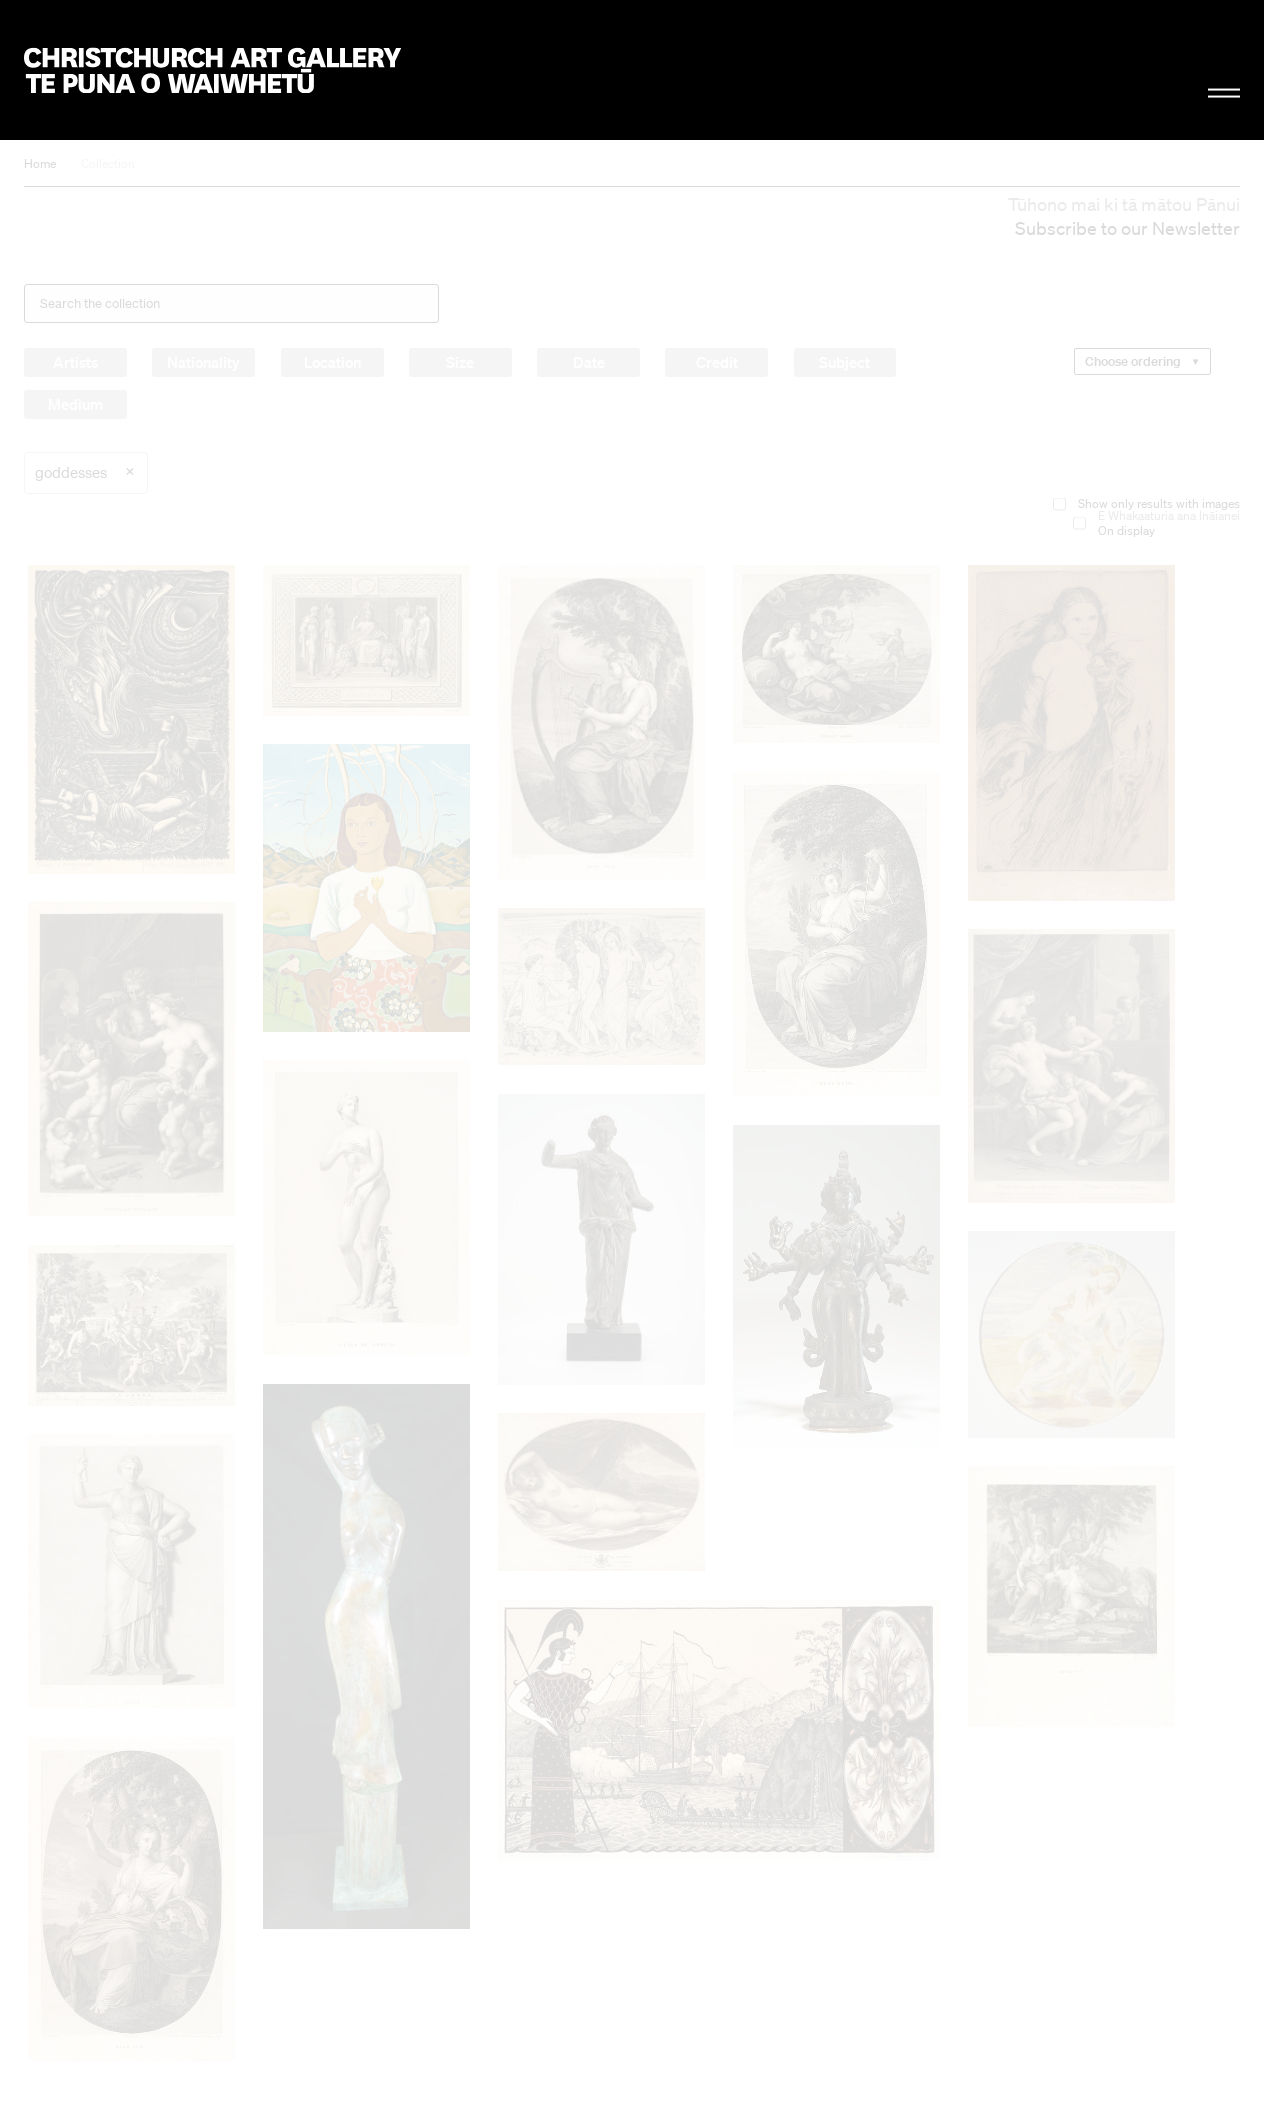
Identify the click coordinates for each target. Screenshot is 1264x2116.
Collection (108, 163)
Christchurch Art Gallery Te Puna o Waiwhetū (212, 70)
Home (40, 163)
